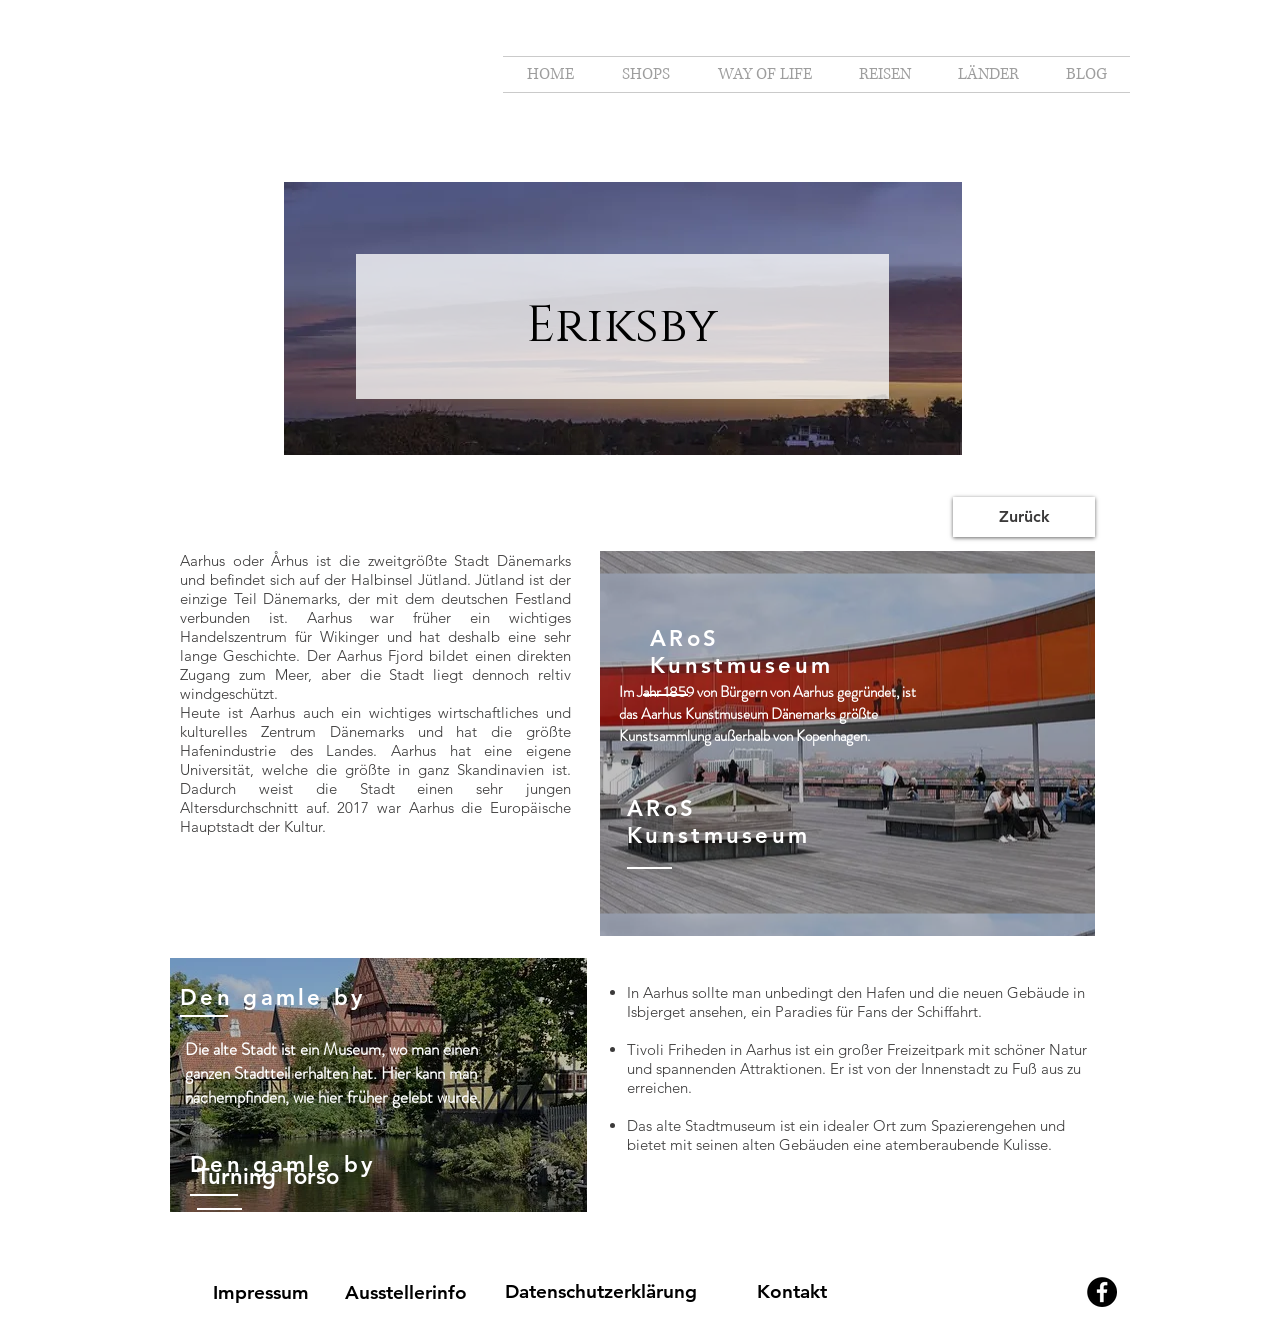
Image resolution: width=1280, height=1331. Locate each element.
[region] (847, 743)
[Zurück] (1024, 517)
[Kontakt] (792, 1292)
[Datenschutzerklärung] (600, 1292)
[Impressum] (261, 1293)
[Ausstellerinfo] (406, 1293)
